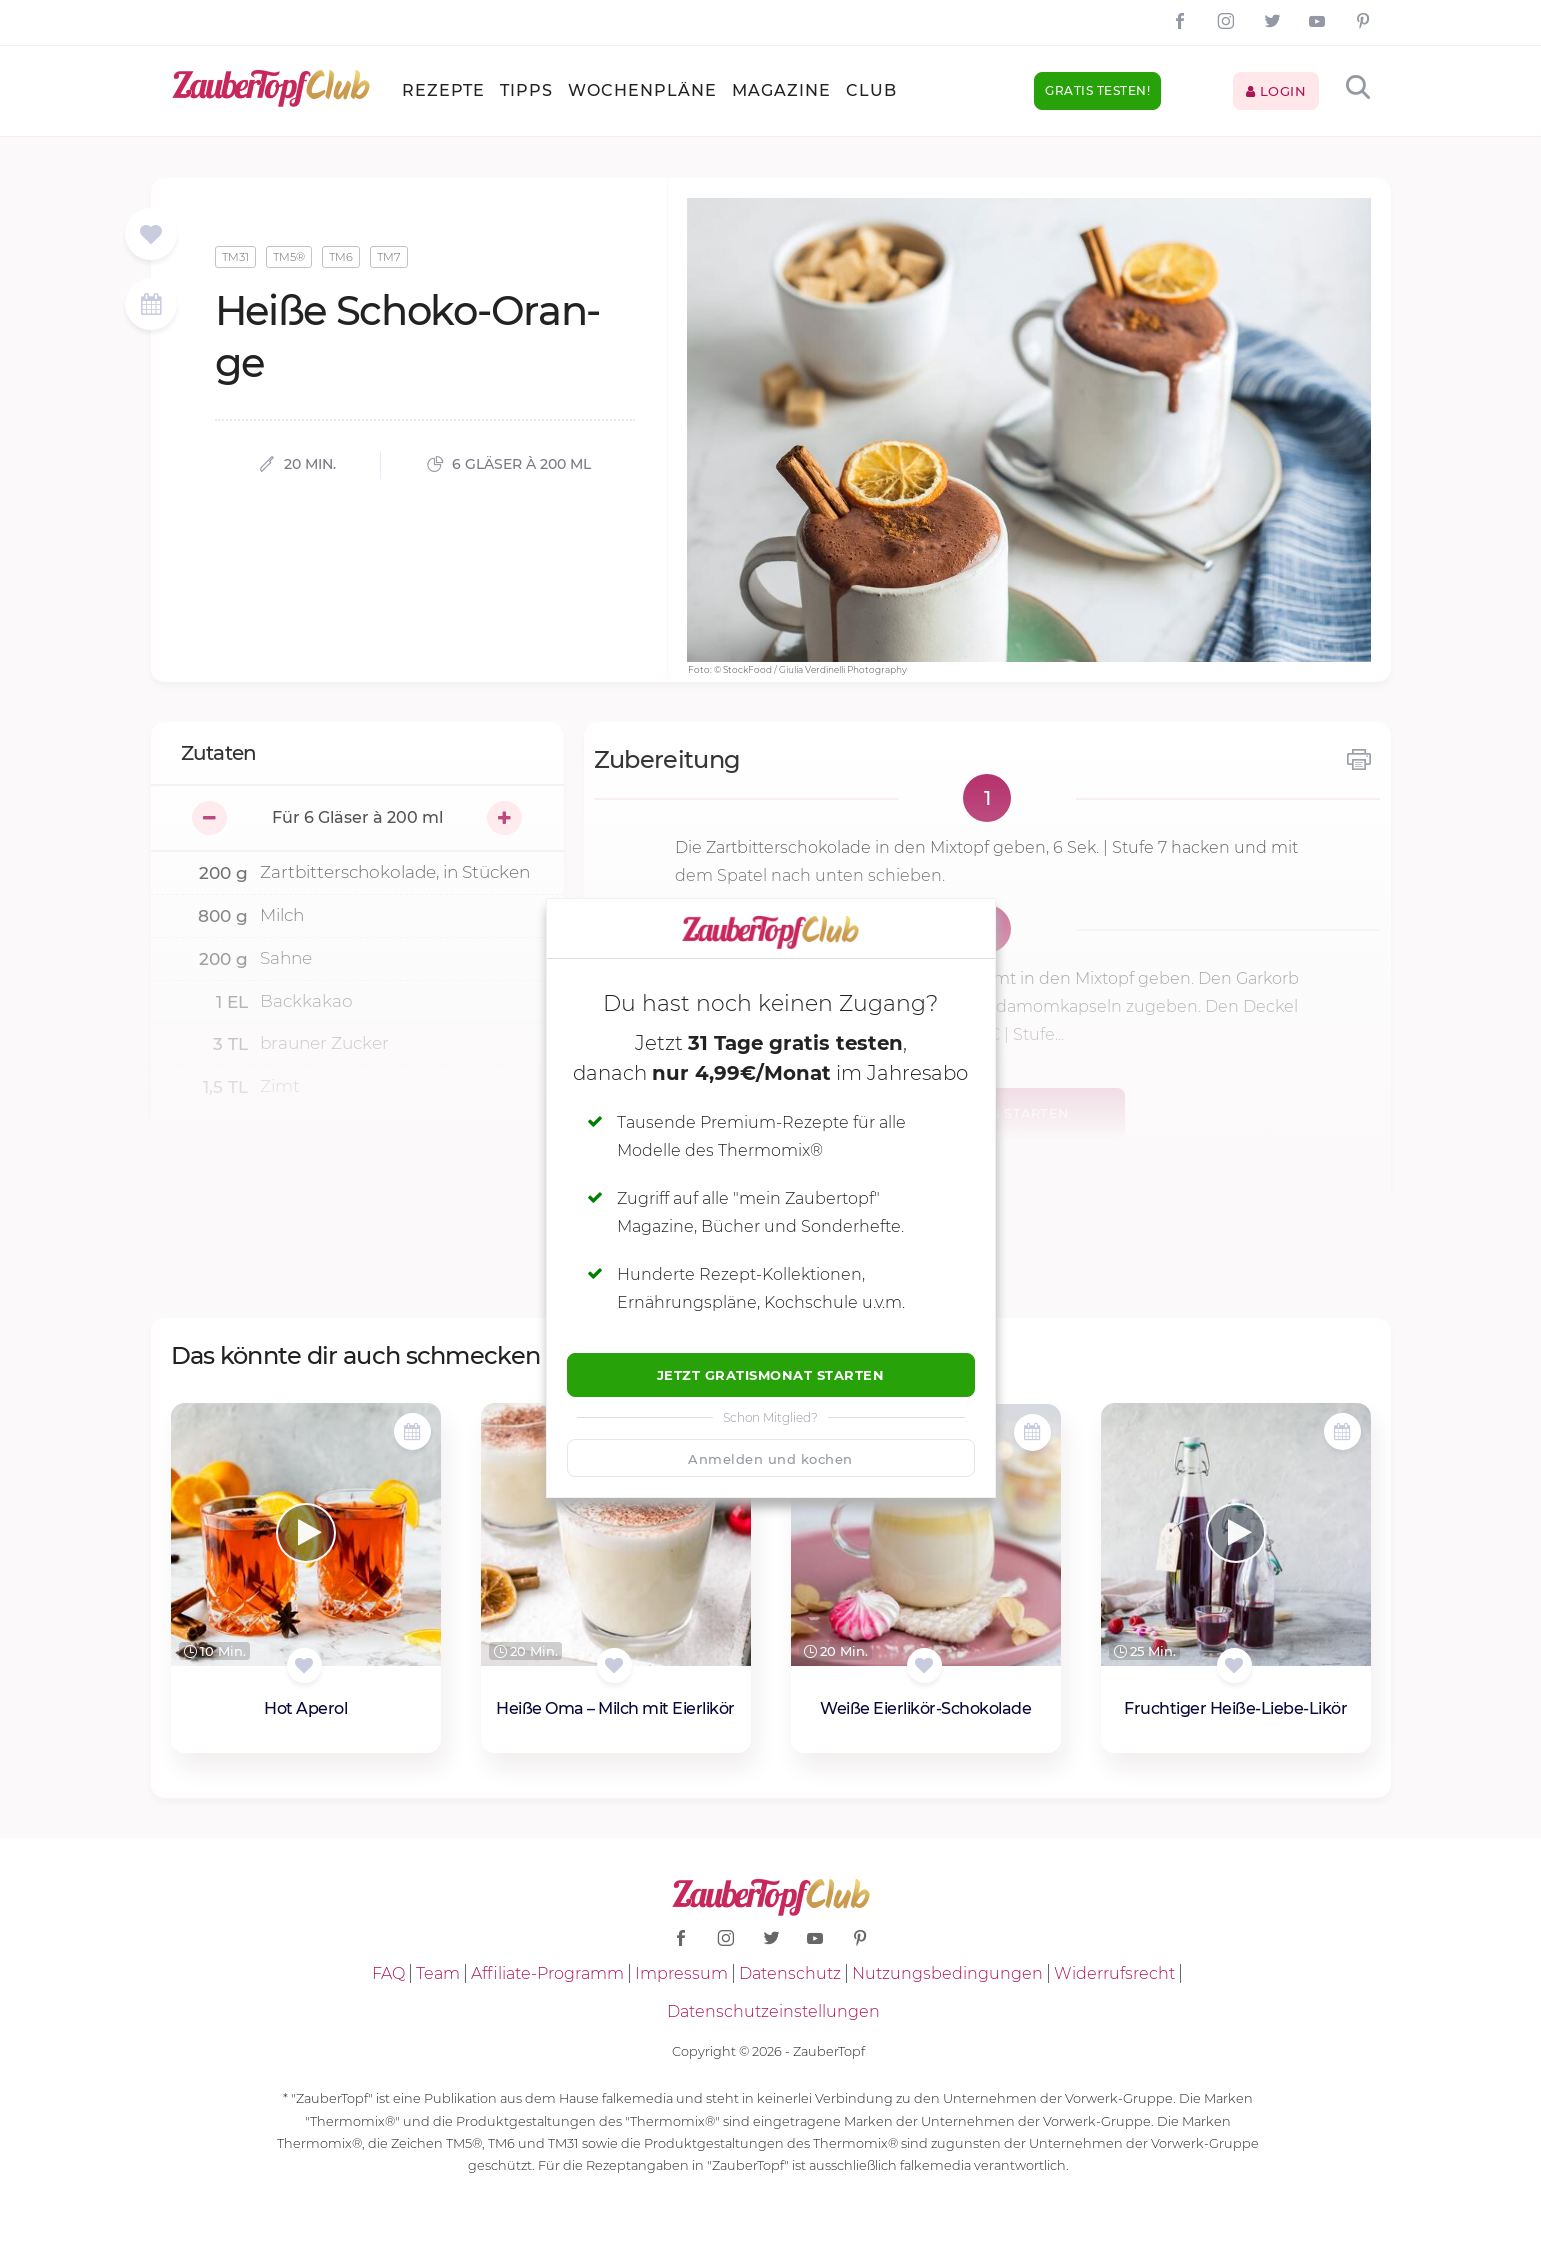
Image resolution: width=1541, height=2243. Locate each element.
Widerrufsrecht (1114, 1973)
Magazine (781, 90)
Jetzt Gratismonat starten (771, 1375)
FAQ (388, 1973)
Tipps (526, 90)
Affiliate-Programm (547, 1973)
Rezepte (443, 90)
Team (438, 1973)
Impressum (681, 1973)
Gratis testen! (1097, 90)
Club (871, 90)
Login (1276, 91)
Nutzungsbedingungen (947, 1973)
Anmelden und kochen (770, 1459)
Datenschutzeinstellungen (773, 2011)
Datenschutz (790, 1973)
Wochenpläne (642, 90)
